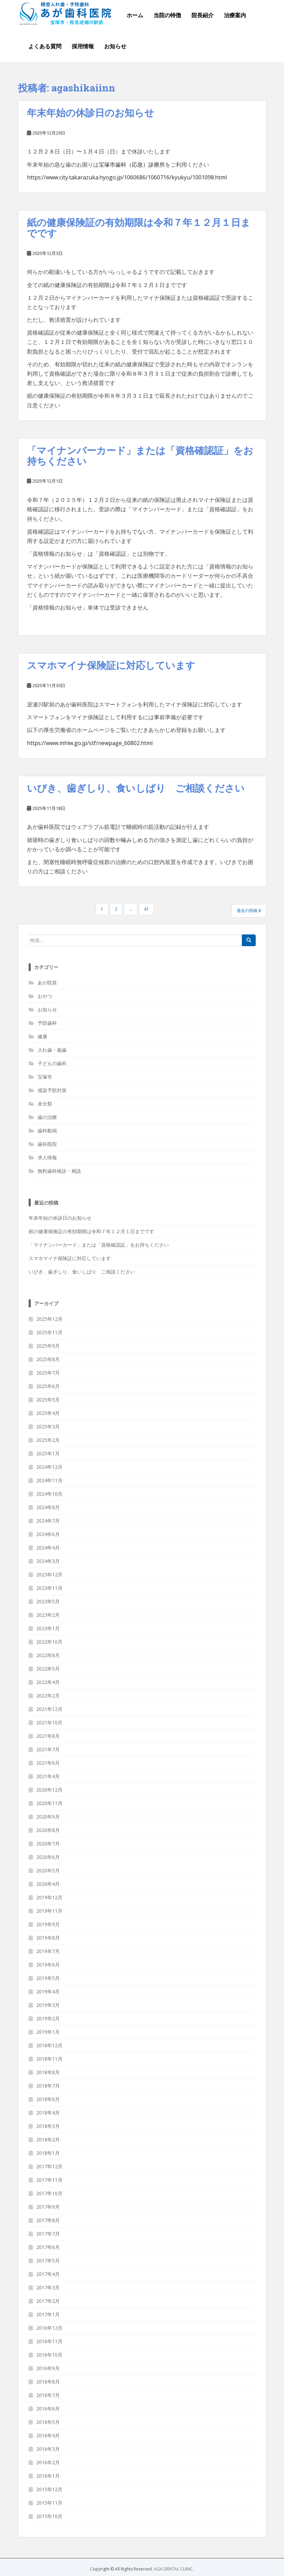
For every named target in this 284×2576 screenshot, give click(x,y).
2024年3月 (48, 1561)
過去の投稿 (249, 910)
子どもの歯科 (52, 1063)
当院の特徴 (167, 15)
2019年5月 (48, 1978)
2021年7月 (48, 1749)
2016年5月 (48, 2422)
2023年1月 (48, 1628)
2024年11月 (49, 1480)
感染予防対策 (52, 1090)
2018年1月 (48, 2153)
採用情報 (83, 46)
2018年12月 (49, 2045)
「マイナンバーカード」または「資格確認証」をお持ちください (140, 455)
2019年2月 (48, 2018)
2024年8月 (48, 1507)
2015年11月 (49, 2502)
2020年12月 (49, 1789)
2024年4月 (48, 1547)
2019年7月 (48, 1951)
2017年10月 (49, 2193)
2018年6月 (48, 2099)
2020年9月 (48, 1816)
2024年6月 (48, 1534)
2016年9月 (48, 2368)
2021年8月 (48, 1736)
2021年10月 (49, 1722)
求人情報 (47, 1157)
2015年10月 (49, 2516)
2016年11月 (49, 2341)
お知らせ (115, 46)
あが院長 (47, 982)
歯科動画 (47, 1130)
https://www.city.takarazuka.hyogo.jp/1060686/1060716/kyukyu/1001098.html (127, 177)
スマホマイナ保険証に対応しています (111, 665)
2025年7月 (48, 1372)
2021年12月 (49, 1709)
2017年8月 (48, 2220)
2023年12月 (49, 1574)
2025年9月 (48, 1346)
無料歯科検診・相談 (59, 1171)
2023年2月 (48, 1615)
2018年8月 (48, 2072)
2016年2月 (48, 2462)
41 (146, 909)
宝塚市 (45, 1076)
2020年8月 (48, 1830)
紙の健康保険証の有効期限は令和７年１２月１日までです (139, 227)
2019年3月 (48, 2005)
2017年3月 (48, 2287)
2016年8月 (48, 2381)
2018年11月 (49, 2058)
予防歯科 (47, 1023)
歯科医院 (47, 1144)
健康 (42, 1036)
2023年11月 (49, 1588)
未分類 (45, 1103)
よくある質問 (44, 46)
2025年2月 (48, 1440)
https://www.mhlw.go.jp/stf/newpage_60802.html (90, 743)
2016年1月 (48, 2476)
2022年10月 (49, 1641)
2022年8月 (48, 1655)
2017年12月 (49, 2166)
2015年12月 (49, 2489)
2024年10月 (49, 1493)
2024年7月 (48, 1520)
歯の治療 (47, 1117)
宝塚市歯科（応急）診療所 (132, 164)
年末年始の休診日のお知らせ (90, 112)
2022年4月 (48, 1682)
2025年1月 (48, 1453)
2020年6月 (48, 1857)
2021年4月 (48, 1776)
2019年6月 (48, 1964)
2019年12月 (49, 1897)
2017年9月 (48, 2206)
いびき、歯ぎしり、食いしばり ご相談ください (136, 788)
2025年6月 (48, 1386)
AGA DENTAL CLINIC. (174, 2569)
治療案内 (235, 15)
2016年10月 (49, 2354)
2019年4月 (48, 1991)
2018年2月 (48, 2139)
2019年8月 (48, 1937)
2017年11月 (49, 2180)
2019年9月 (48, 1924)
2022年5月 (48, 1668)
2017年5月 (48, 2260)
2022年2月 (48, 1695)
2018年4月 (48, 2112)
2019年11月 (49, 1911)
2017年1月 (48, 2314)
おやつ (45, 996)
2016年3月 (48, 2449)
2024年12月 (49, 1467)
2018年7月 (48, 2085)
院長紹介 (203, 15)
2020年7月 (48, 1843)
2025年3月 (48, 1426)
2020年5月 (48, 1870)
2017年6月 (48, 2247)
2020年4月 (48, 1884)
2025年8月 (48, 1359)
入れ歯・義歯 (52, 1050)
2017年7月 (48, 2233)
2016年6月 (48, 2408)
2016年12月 (49, 2328)
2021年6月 (48, 1763)
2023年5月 (48, 1601)
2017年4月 (48, 2274)
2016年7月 (48, 2395)
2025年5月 (48, 1399)
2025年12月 (49, 1319)
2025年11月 (49, 1332)
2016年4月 (48, 2435)
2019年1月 (48, 2032)
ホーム (135, 15)
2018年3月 (48, 2126)
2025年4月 (48, 1413)
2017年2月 (48, 2301)
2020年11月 (49, 1803)
